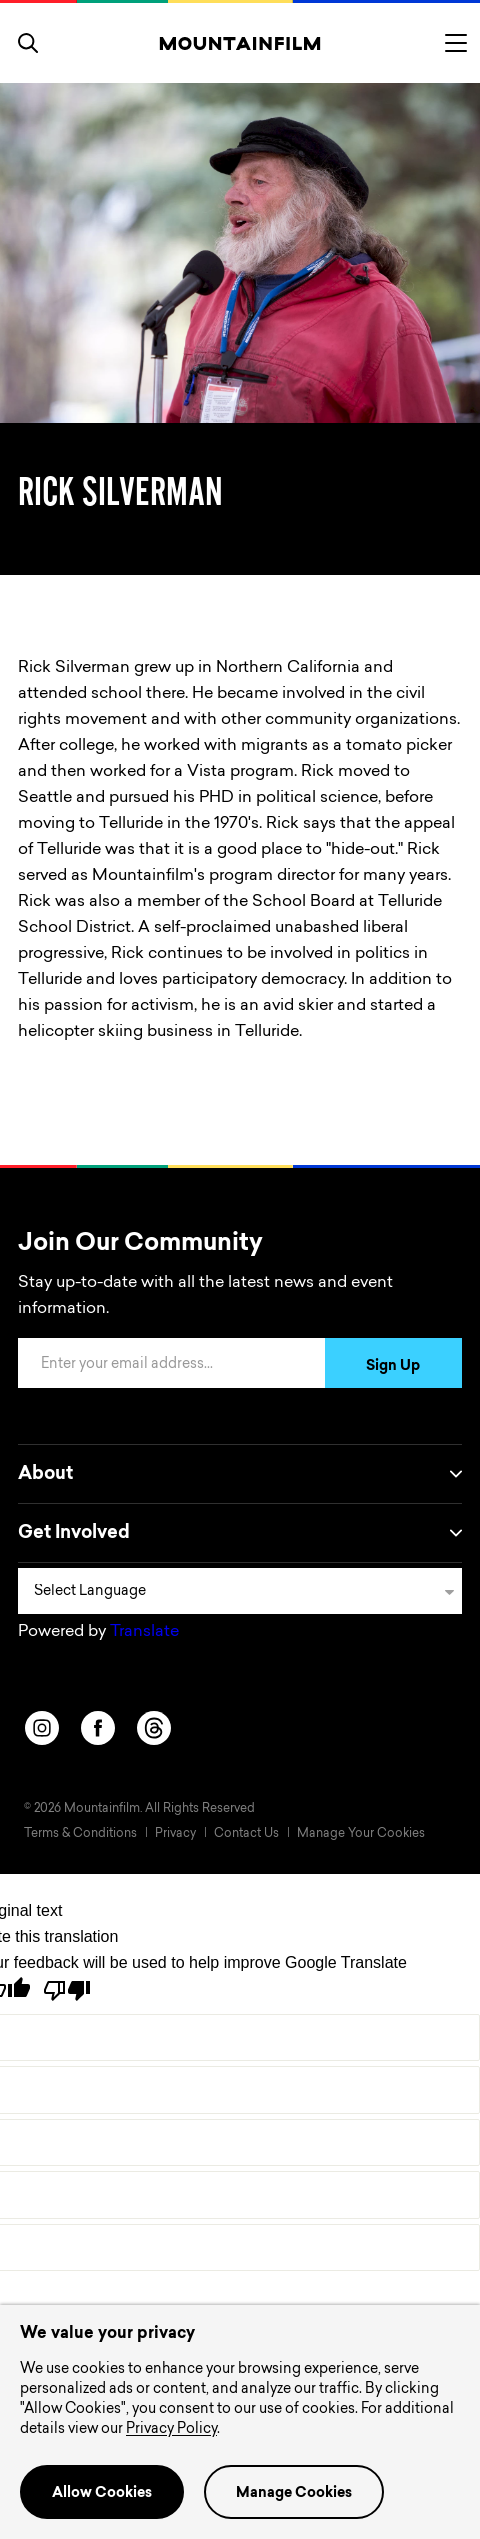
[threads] (154, 1728)
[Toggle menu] (456, 43)
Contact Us (246, 1834)
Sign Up (393, 1367)
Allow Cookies (102, 2494)
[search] (28, 43)
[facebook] (98, 1728)
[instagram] (42, 1728)
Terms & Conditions (80, 1834)
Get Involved (240, 1533)
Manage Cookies (294, 2494)
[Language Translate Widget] (240, 1591)
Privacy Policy (171, 2430)
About (240, 1474)
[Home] (240, 43)
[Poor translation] (67, 1990)
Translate (144, 1632)
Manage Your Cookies (361, 1834)
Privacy (175, 1834)
